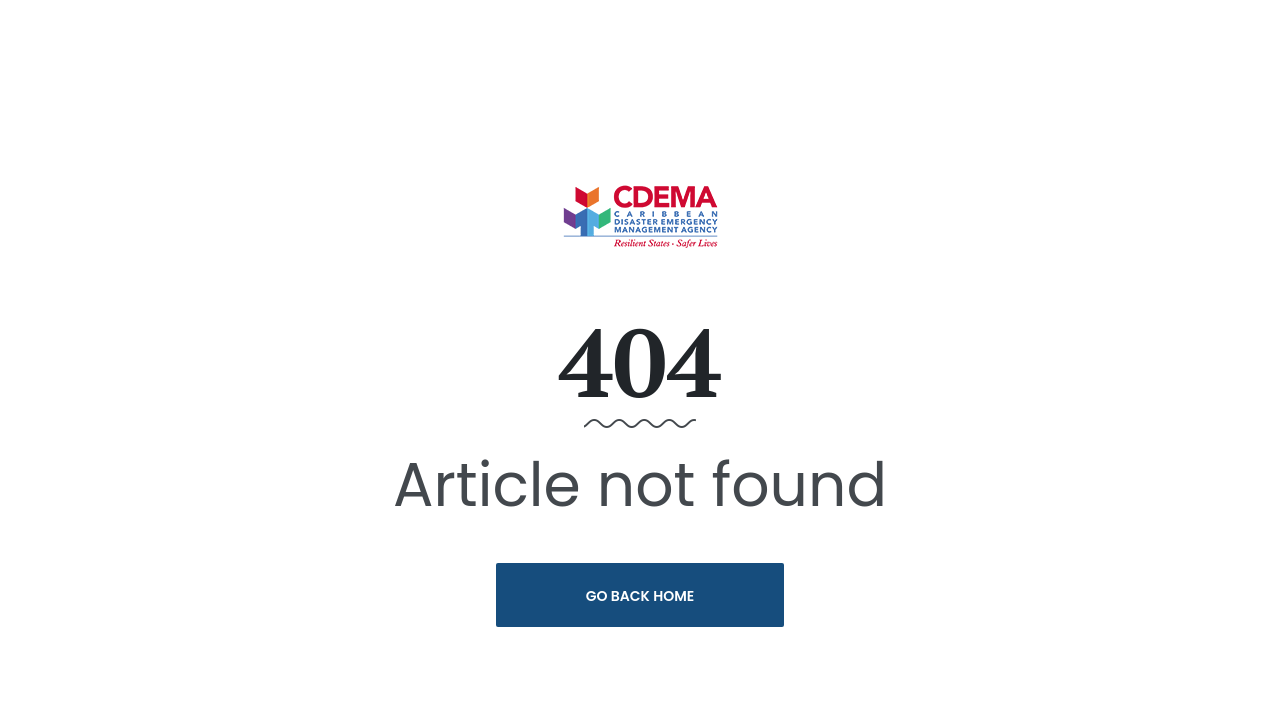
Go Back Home (640, 596)
